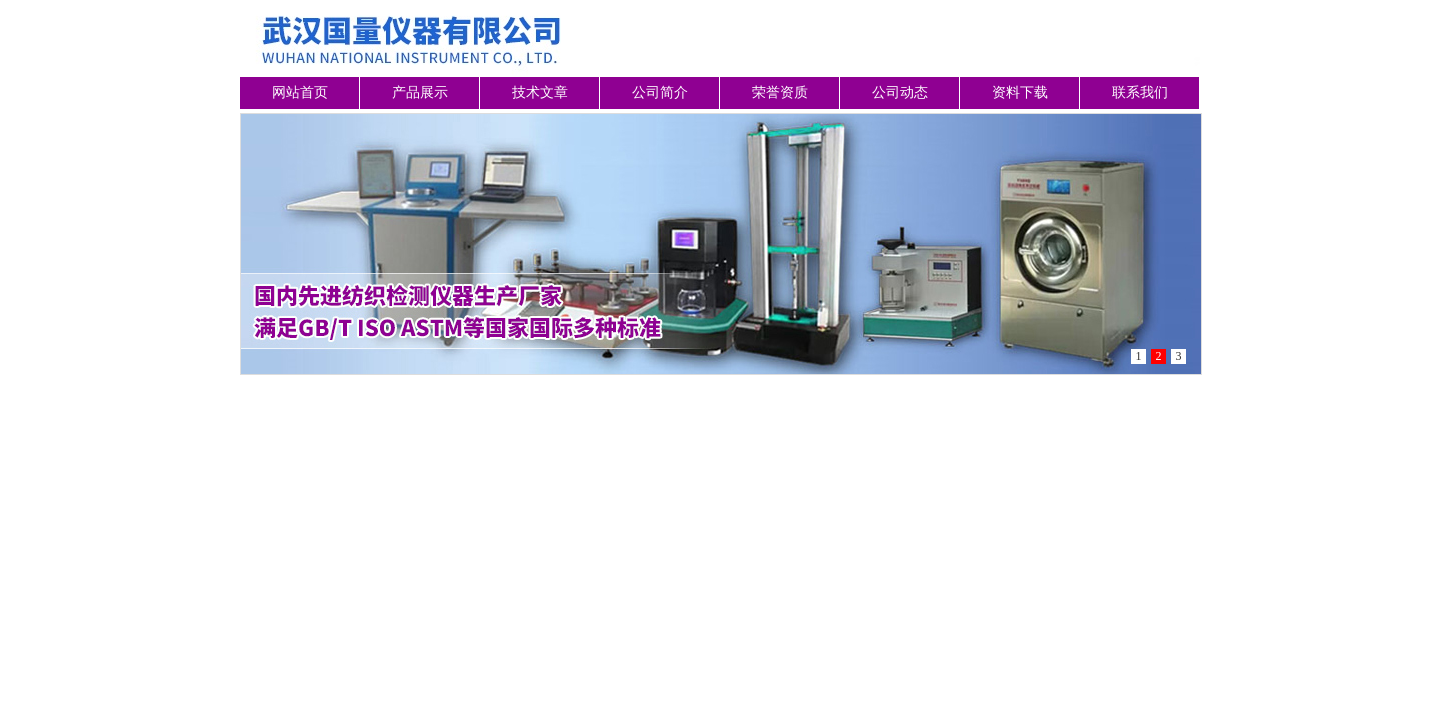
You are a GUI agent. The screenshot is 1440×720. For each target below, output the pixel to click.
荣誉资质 (780, 92)
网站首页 (300, 92)
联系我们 (1140, 92)
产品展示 (420, 92)
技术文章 (540, 92)
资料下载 (1020, 92)
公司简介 (660, 92)
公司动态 (900, 92)
